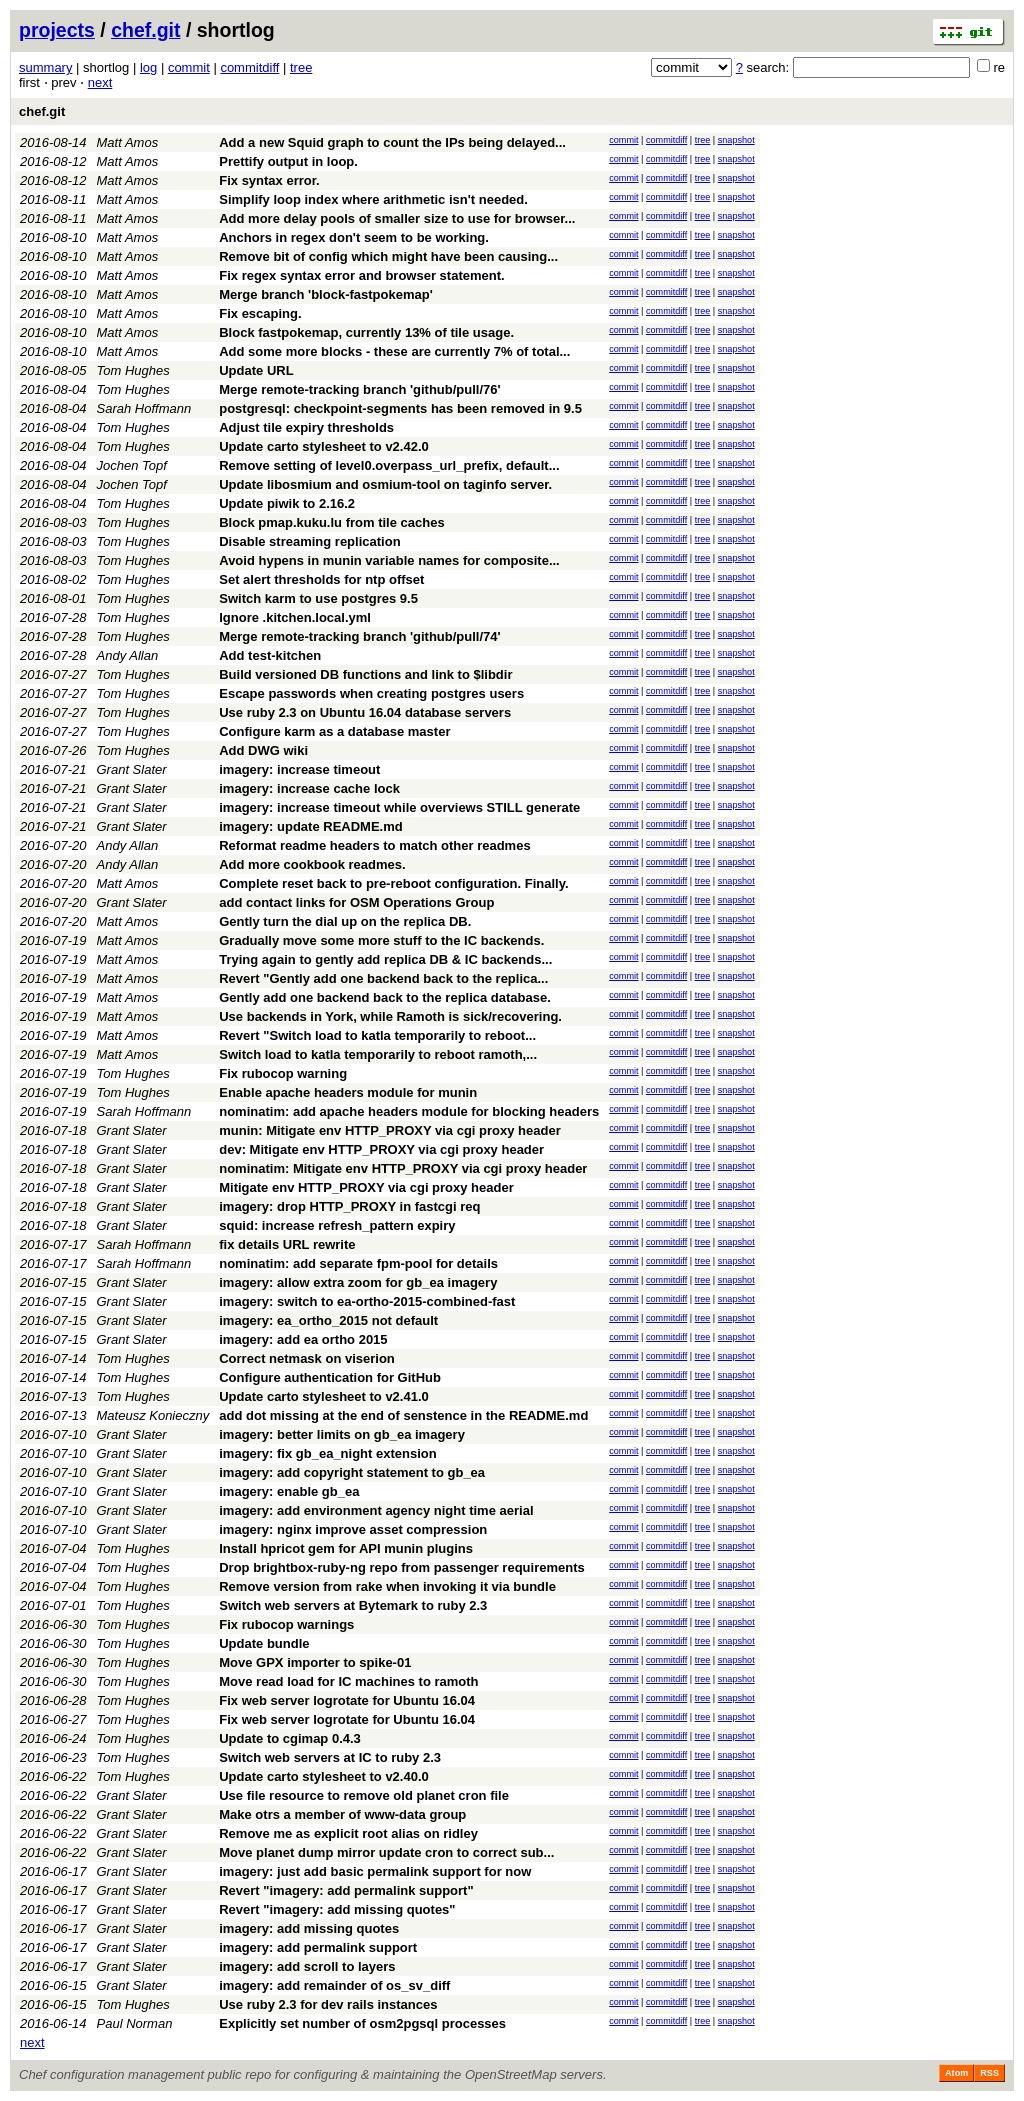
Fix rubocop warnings (286, 1624)
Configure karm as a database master (334, 731)
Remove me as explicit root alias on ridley (348, 1833)
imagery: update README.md (310, 826)
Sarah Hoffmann (144, 408)
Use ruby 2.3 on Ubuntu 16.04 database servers (365, 712)
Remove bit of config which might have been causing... (388, 256)
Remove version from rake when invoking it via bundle (387, 1586)
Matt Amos (128, 142)
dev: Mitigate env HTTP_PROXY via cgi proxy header (381, 1149)
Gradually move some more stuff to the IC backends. (381, 940)
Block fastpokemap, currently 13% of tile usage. (366, 332)
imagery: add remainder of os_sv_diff (334, 1985)
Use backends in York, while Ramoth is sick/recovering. (390, 1016)
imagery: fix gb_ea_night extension (327, 1453)
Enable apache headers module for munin (348, 1092)
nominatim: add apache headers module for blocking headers (409, 1111)
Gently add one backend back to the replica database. (385, 997)
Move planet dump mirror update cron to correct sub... (386, 1852)
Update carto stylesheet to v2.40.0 (324, 1776)
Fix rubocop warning (283, 1073)
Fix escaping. (260, 313)
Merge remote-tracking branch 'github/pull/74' (359, 636)
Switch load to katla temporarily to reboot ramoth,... (378, 1054)
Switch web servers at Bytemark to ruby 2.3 (353, 1605)
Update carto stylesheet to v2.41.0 (324, 1396)
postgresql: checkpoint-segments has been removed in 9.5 (400, 408)
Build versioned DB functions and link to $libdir (365, 674)
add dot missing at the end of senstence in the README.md (403, 1415)
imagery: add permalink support (318, 1947)
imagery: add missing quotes (309, 1928)
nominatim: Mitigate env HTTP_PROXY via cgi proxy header (403, 1168)
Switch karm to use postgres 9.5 (318, 598)
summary (45, 67)
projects (57, 30)
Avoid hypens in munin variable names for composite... (389, 560)
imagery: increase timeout (299, 769)
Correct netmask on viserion (307, 1358)
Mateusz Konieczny (153, 1415)
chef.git (145, 30)
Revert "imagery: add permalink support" (346, 1890)
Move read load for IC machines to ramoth (348, 1681)
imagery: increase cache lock (309, 788)
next (100, 82)
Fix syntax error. (269, 180)
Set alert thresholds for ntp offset (321, 579)
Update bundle (264, 1643)
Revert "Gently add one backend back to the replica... (383, 978)
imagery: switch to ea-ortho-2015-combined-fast (367, 1301)
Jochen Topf (132, 465)
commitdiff (249, 67)
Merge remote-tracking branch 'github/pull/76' (359, 389)
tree (301, 67)
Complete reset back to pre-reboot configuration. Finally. (393, 883)
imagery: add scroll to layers (307, 1966)
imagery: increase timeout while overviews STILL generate (399, 807)
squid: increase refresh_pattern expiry (337, 1225)
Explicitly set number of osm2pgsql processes (362, 2023)
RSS (989, 2073)
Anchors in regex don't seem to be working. (354, 237)
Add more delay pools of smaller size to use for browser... (397, 218)
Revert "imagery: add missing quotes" (337, 1909)
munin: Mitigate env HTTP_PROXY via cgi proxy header (389, 1130)
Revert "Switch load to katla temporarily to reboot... (377, 1035)
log (148, 67)
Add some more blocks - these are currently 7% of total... (394, 351)
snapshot (736, 140)
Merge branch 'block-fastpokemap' (326, 294)
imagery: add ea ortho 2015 (303, 1339)
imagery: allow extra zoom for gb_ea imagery (358, 1282)
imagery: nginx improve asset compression (353, 1529)
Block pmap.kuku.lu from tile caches (331, 522)
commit (189, 67)
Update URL (256, 370)
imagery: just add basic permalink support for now (375, 1871)
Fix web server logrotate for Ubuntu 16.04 (347, 1700)
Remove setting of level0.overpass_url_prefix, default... (389, 465)
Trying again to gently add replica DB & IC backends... (385, 959)
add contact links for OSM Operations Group (356, 902)
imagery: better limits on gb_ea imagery (342, 1434)
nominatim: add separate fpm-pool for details (358, 1263)
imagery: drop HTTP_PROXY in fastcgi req (349, 1206)
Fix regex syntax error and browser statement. (361, 275)
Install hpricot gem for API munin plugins (346, 1548)
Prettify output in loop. (288, 161)
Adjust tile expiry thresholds (306, 427)
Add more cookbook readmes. (312, 864)
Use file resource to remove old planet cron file (364, 1795)
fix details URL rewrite (287, 1244)
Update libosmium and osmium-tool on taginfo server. (385, 484)
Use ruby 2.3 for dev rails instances (328, 2004)
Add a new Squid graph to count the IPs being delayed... (392, 142)
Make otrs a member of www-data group (342, 1814)
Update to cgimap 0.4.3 (290, 1738)
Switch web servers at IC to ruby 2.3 (330, 1757)
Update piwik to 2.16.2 (287, 503)
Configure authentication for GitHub (330, 1377)
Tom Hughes (133, 370)
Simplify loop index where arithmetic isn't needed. (373, 199)
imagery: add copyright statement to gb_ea (352, 1472)
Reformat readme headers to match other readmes (374, 845)
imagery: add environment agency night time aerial (376, 1510)
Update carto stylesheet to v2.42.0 (324, 446)
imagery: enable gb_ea (289, 1491)
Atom (956, 2073)
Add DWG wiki (263, 750)
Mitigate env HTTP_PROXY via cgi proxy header (366, 1187)
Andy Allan (128, 655)
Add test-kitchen (270, 655)
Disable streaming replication (309, 541)
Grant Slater (132, 769)
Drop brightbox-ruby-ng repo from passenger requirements (402, 1567)
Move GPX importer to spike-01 (315, 1662)
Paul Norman (135, 2023)
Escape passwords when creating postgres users (371, 693)
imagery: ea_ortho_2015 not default (328, 1320)
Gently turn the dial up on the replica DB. (345, 921)
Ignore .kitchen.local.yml (295, 617)
